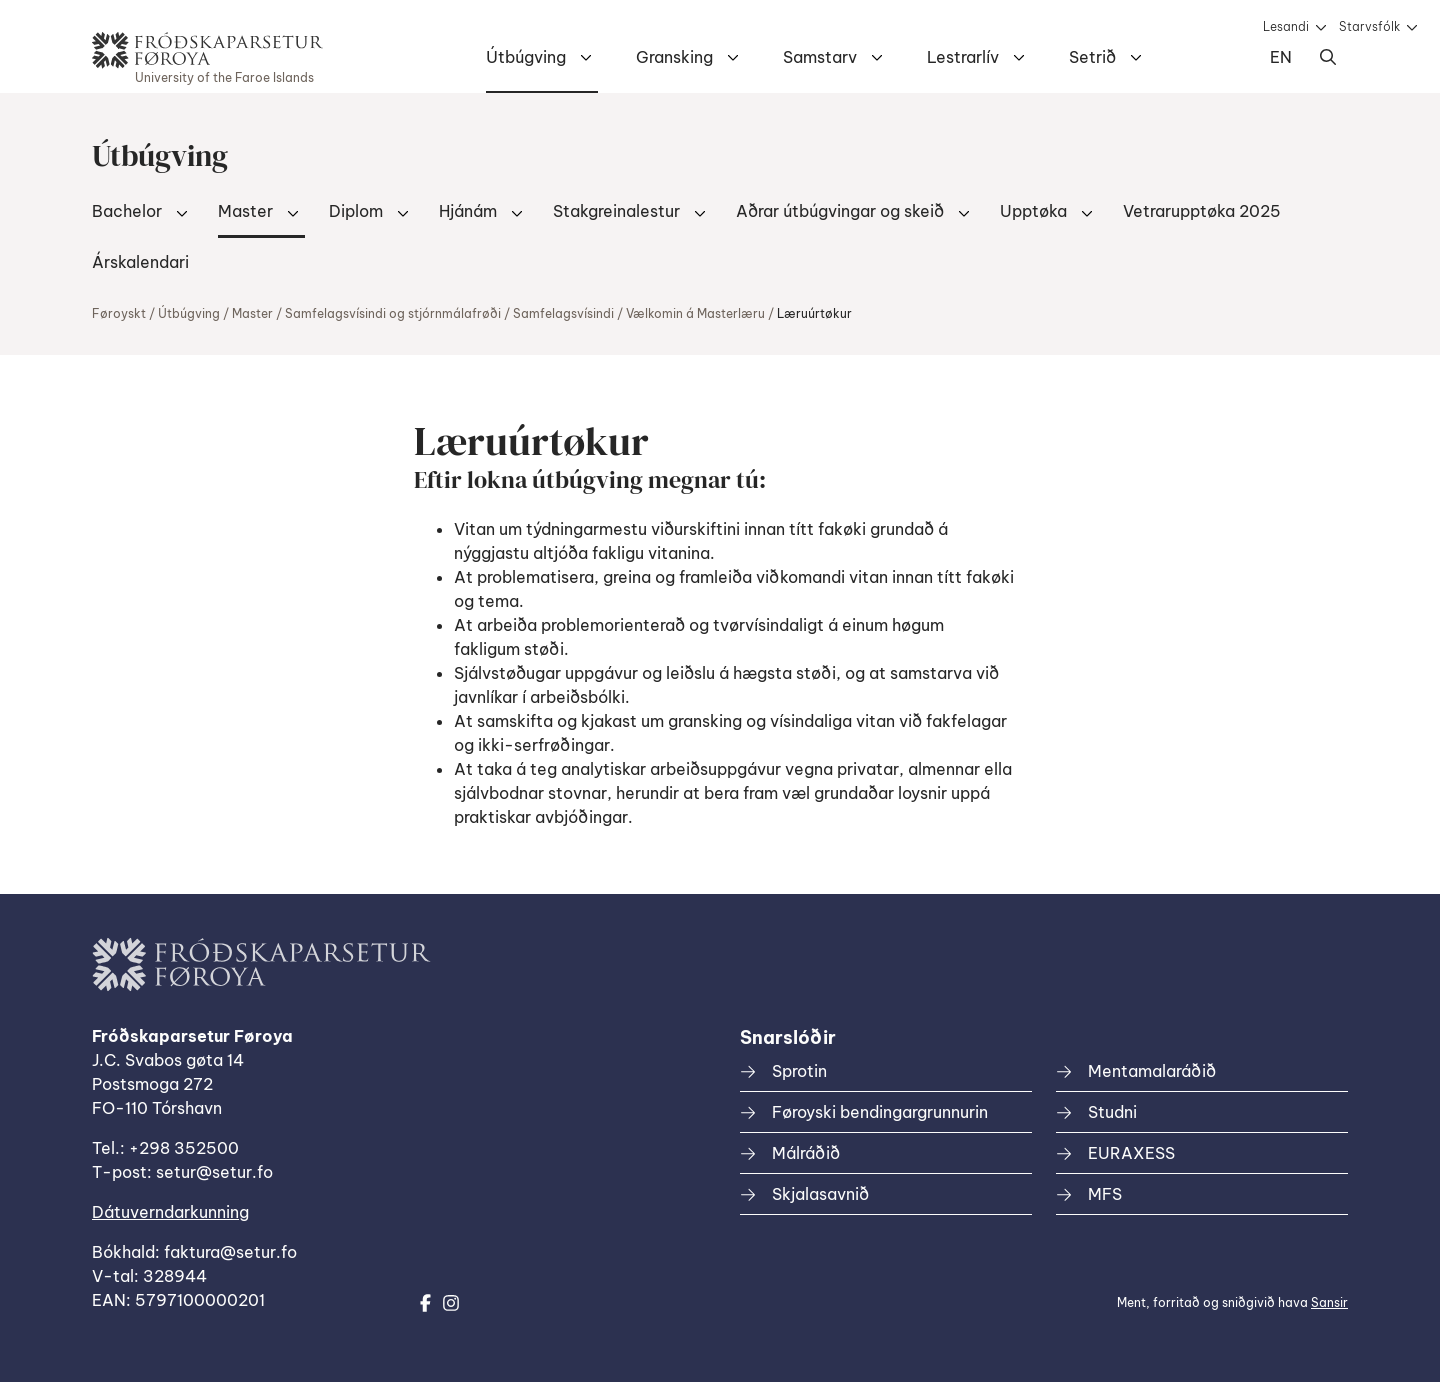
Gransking (674, 57)
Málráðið (806, 1153)
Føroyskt (119, 313)
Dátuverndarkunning (170, 1212)
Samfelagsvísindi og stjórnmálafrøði (393, 313)
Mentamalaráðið (1152, 1071)
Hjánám (468, 211)
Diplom (356, 211)
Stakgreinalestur (616, 211)
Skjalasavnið (820, 1194)
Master (245, 211)
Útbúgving (526, 57)
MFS (1105, 1194)
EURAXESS (1131, 1153)
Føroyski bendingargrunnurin (880, 1112)
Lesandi (1286, 26)
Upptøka (1033, 211)
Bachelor (127, 211)
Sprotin (799, 1071)
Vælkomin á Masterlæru (695, 313)
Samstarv (820, 57)
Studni (1112, 1112)
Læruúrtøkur (814, 313)
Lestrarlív (963, 57)
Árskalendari (140, 262)
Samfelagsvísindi (563, 313)
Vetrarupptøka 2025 (1202, 211)
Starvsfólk (1369, 26)
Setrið (1092, 57)
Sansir (1329, 1302)
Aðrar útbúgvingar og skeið (840, 211)
